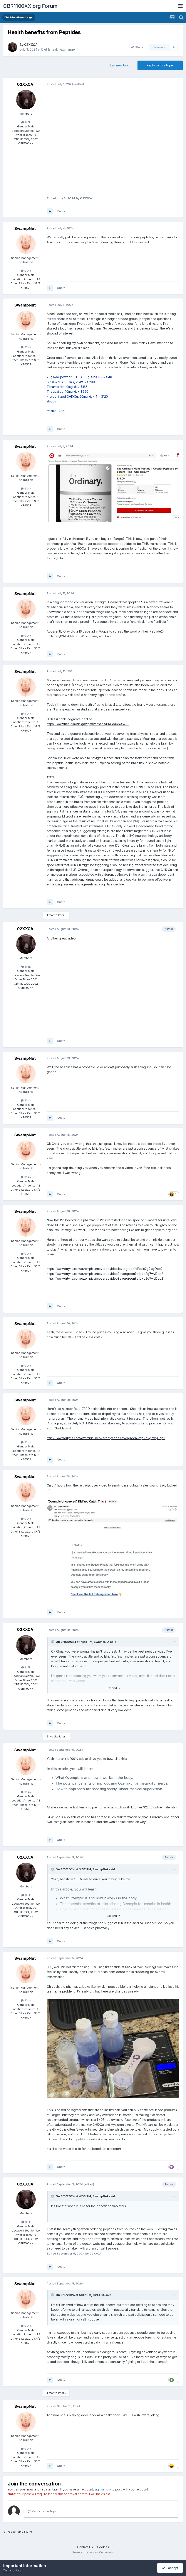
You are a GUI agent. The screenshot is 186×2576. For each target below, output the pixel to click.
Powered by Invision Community (93, 2552)
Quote (61, 211)
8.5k (26, 122)
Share (137, 47)
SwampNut (25, 228)
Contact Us (85, 2547)
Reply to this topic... (43, 2511)
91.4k (26, 270)
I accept (170, 2568)
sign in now (103, 2489)
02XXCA (31, 44)
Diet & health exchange (58, 49)
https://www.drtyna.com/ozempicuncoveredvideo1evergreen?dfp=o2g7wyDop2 (105, 1269)
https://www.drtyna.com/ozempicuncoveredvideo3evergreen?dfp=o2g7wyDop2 (105, 1278)
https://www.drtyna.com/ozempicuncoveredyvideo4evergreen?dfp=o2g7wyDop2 (106, 1438)
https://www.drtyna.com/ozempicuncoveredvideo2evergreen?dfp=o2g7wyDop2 (105, 1274)
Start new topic (119, 65)
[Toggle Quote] (53, 1641)
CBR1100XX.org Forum (30, 6)
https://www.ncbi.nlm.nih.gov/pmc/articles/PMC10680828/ (88, 724)
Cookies (103, 2547)
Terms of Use (12, 2570)
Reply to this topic (160, 65)
